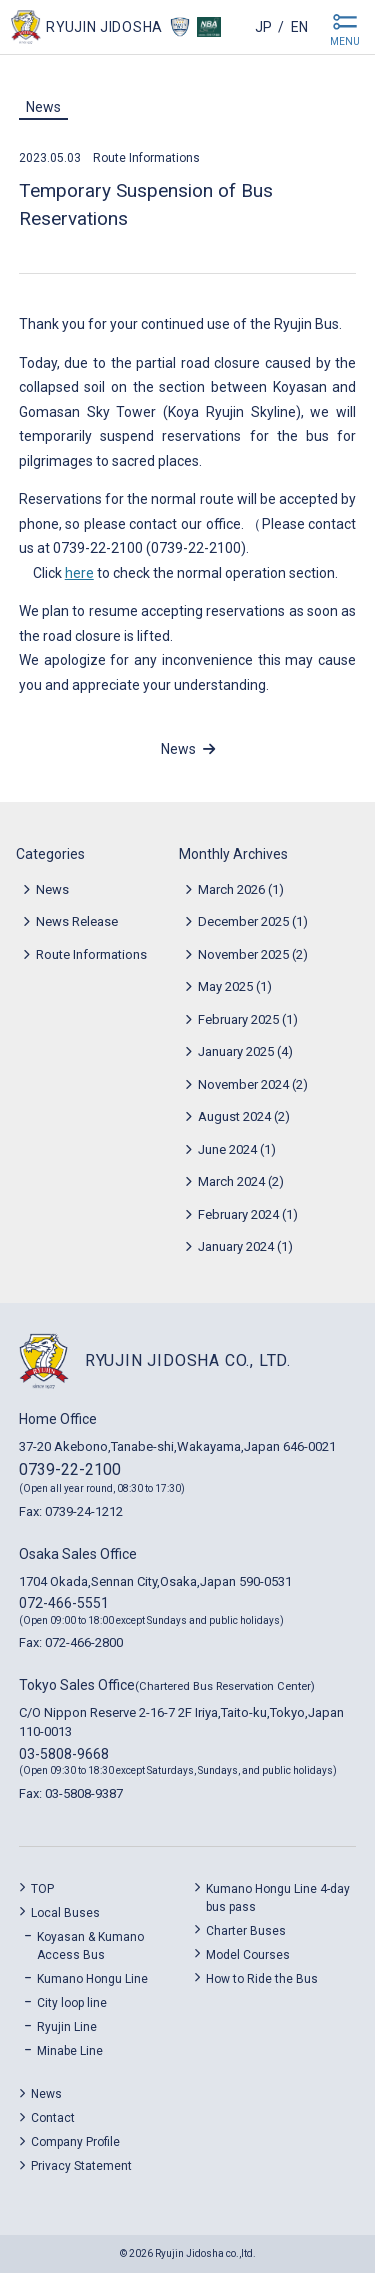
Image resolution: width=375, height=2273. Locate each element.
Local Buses (65, 1913)
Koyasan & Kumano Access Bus (90, 1946)
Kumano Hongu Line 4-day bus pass (278, 1898)
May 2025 (225, 986)
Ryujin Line (67, 2027)
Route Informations (146, 158)
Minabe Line (70, 2051)
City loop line (72, 2003)
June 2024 (227, 1149)
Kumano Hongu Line (92, 1979)
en (299, 27)
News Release (77, 921)
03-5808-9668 (64, 1754)
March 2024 (231, 1181)
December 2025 (243, 921)
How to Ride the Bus (262, 1979)
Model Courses (248, 1955)
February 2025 (238, 1019)
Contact (53, 2118)
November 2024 (243, 1084)
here (79, 573)
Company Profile (75, 2142)
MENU (345, 41)
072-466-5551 (64, 1603)
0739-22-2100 (70, 1469)
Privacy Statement (81, 2166)
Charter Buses (246, 1931)
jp (263, 27)
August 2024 (234, 1116)
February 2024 (238, 1214)
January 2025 (236, 1051)
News (43, 107)
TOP (42, 1889)
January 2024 (236, 1246)
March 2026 (231, 889)
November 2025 (243, 954)
